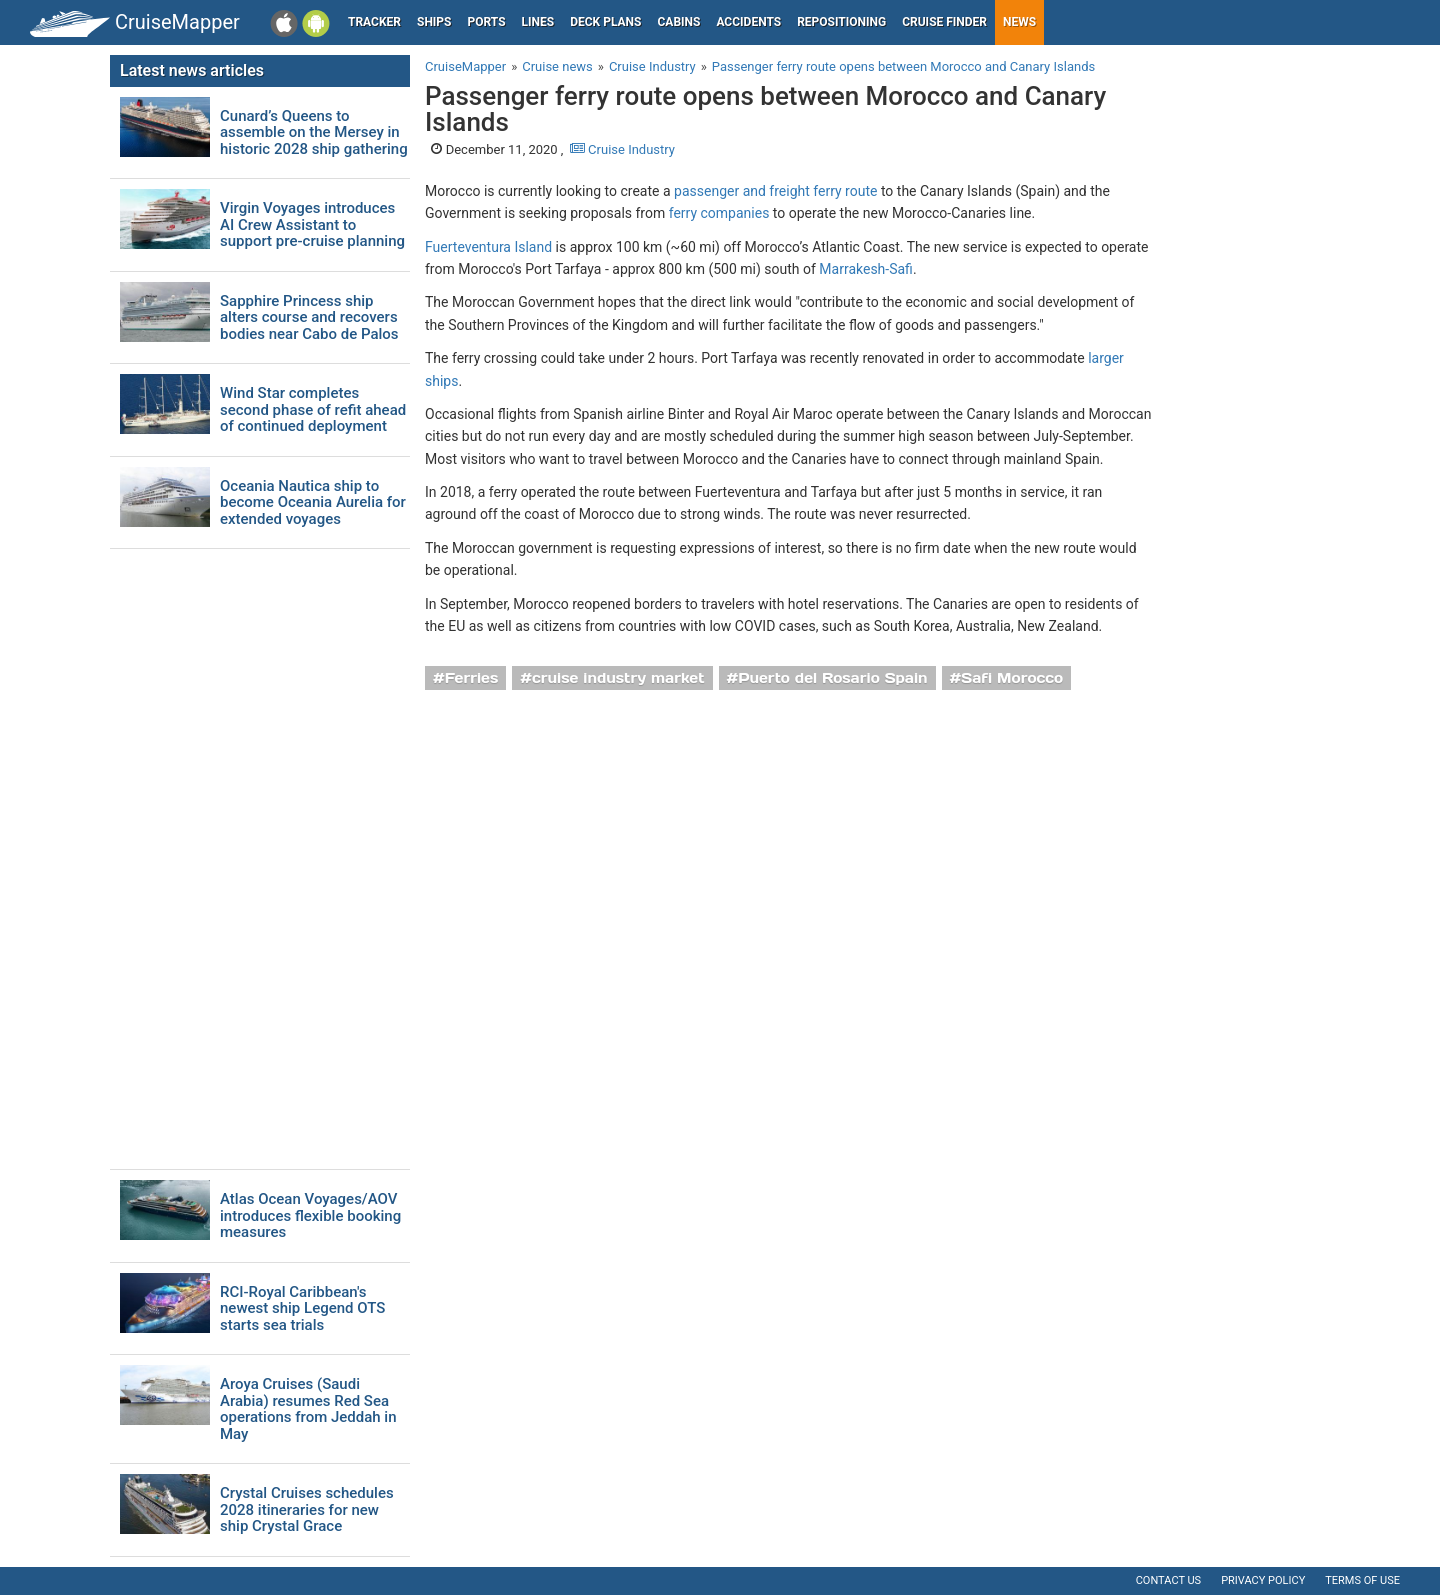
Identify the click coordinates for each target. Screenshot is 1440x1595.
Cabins (678, 22)
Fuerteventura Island (488, 247)
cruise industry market (618, 678)
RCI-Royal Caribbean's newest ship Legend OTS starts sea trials (302, 1309)
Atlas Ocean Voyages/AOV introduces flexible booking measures (310, 1216)
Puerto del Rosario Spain (832, 678)
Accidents (748, 22)
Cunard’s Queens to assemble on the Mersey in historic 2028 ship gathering (314, 133)
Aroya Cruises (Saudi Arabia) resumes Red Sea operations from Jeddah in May (308, 1409)
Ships (434, 22)
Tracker (374, 22)
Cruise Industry (622, 149)
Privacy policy (1263, 1580)
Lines (538, 22)
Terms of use (1362, 1580)
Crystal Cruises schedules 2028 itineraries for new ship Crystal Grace (307, 1510)
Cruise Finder (944, 22)
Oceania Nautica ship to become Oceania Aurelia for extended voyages (313, 503)
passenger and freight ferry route (775, 191)
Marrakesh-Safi (866, 269)
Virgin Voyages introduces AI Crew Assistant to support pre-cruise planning (312, 225)
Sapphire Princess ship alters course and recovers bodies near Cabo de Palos (309, 318)
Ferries (472, 678)
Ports (487, 22)
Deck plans (605, 22)
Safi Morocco (1012, 678)
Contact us (1168, 1580)
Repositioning (841, 22)
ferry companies (719, 213)
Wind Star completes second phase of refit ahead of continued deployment (313, 410)
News (1019, 22)
